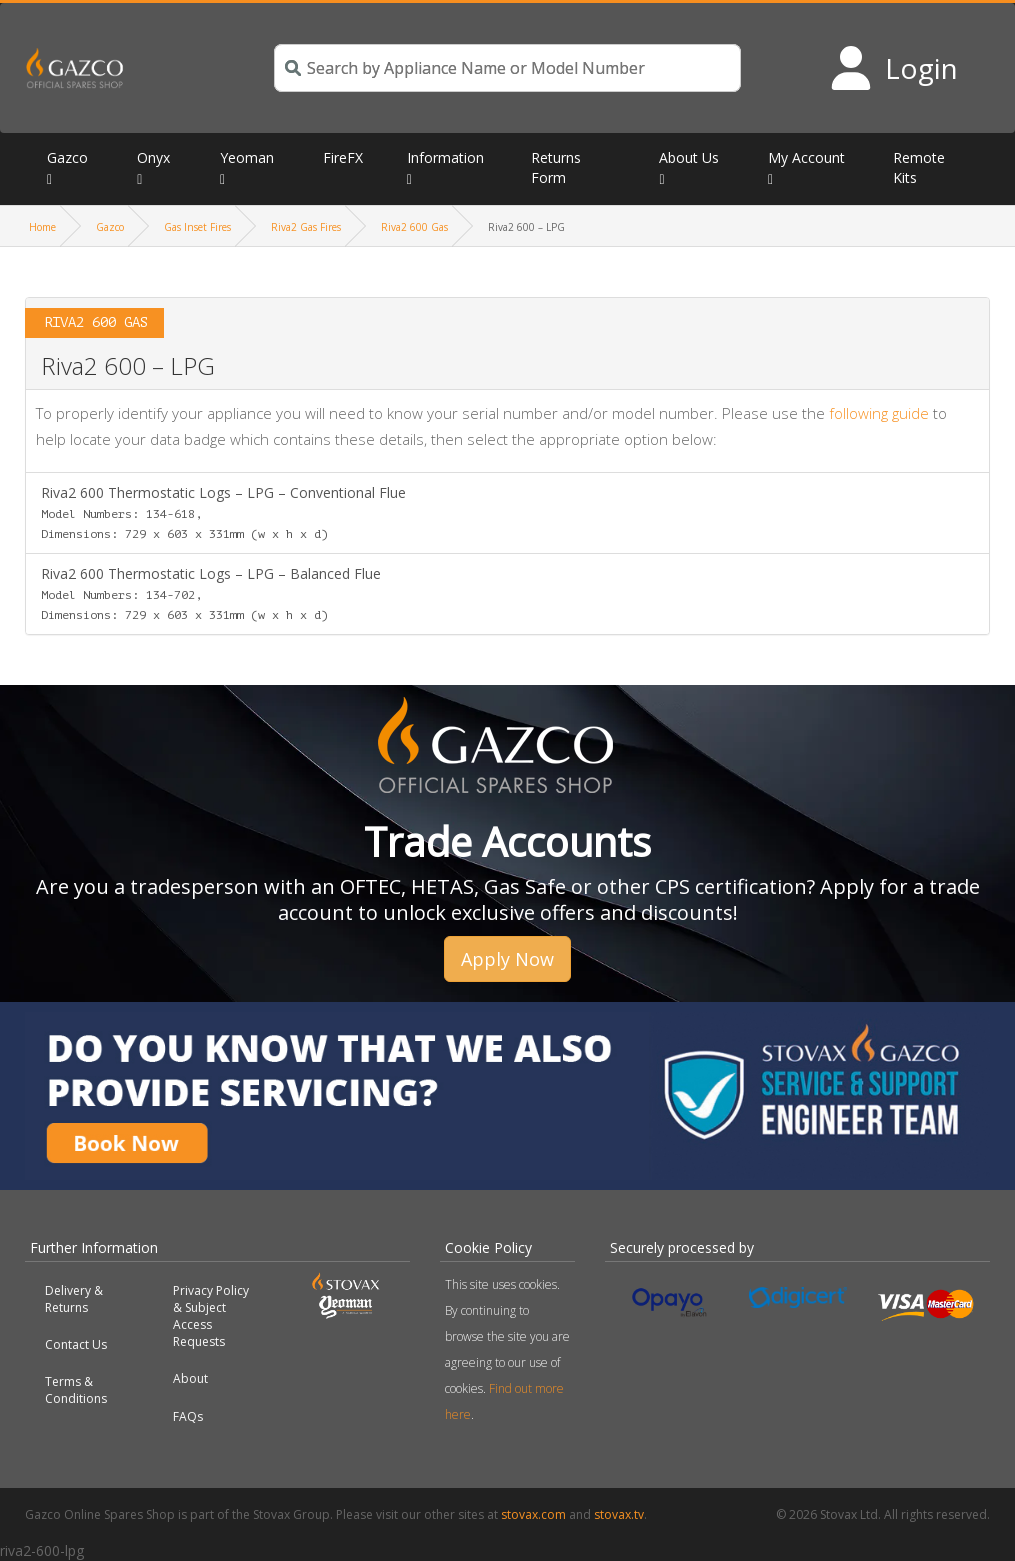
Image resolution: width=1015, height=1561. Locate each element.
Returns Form (556, 167)
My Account (806, 157)
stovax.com (533, 1514)
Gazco (67, 157)
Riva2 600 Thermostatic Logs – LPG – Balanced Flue (211, 593)
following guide (879, 413)
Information (445, 157)
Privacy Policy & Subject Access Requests (211, 1316)
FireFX (343, 157)
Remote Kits (919, 167)
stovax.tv (619, 1514)
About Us (689, 157)
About (190, 1378)
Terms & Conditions (76, 1390)
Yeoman (247, 157)
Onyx (153, 157)
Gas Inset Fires (197, 227)
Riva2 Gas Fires (306, 227)
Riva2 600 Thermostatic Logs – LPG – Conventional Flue (223, 512)
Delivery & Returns (74, 1299)
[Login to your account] (893, 68)
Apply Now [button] (507, 959)
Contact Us (76, 1344)
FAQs (188, 1416)
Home (42, 227)
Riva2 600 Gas (414, 227)
